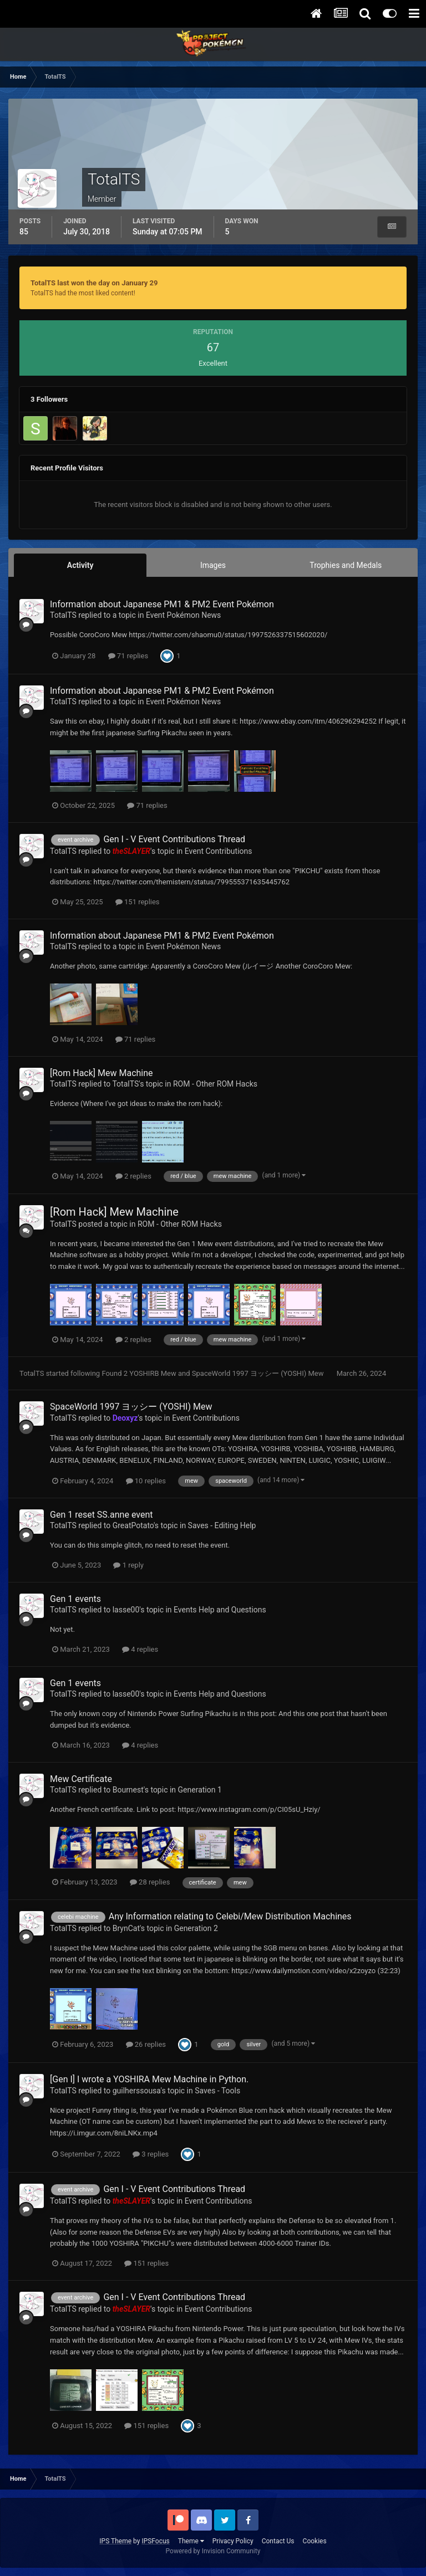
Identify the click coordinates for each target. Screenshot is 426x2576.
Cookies (315, 2541)
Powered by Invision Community (213, 2551)
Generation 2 (196, 1928)
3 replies (151, 2154)
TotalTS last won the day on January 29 (94, 283)
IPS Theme (115, 2541)
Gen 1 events (75, 1599)
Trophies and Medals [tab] (346, 565)
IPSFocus (155, 2541)
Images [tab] (213, 565)
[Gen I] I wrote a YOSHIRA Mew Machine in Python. (149, 2079)
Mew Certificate (81, 1779)
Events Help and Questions (220, 1609)
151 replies (137, 902)
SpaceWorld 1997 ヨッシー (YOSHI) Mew (259, 1373)
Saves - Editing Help (222, 1525)
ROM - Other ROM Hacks (215, 1083)
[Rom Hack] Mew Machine (101, 1073)
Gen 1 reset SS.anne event (101, 1514)
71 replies (128, 656)
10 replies (146, 1481)
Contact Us (278, 2541)
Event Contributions (218, 851)
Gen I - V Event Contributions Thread (174, 839)
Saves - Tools (217, 2090)
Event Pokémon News (183, 615)
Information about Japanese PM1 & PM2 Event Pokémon (162, 604)
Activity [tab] (80, 565)
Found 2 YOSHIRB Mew (140, 1373)
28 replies (150, 1882)
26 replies (146, 2044)
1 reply (128, 1565)
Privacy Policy (232, 2541)
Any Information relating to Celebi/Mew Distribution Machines (230, 1916)
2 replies (133, 1176)
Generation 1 (200, 1789)
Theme (191, 2541)
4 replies (140, 1649)
